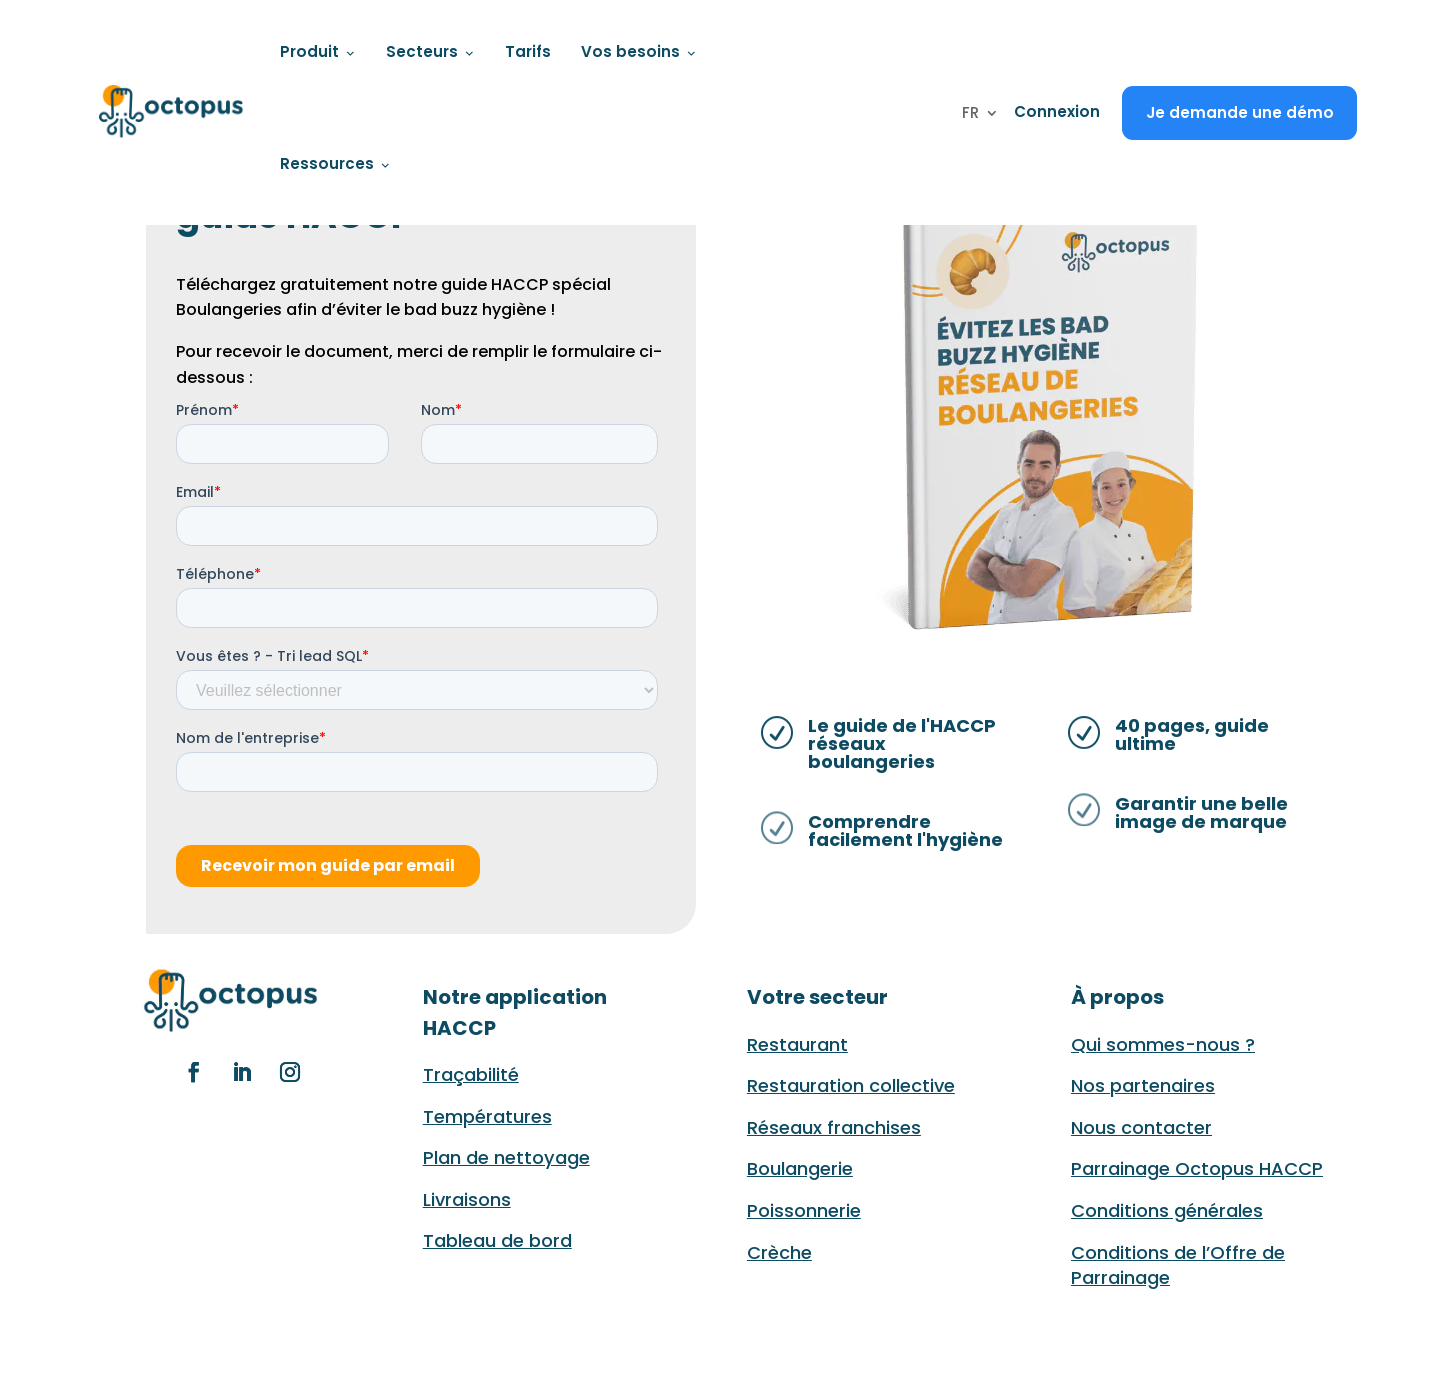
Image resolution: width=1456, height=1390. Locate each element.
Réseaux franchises (834, 1127)
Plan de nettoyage (506, 1157)
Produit (318, 51)
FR (970, 114)
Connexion (1057, 111)
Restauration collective (851, 1085)
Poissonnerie (804, 1210)
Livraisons (467, 1199)
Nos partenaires (1143, 1085)
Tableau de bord (497, 1240)
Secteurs (430, 51)
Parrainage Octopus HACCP (1197, 1168)
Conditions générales (1167, 1210)
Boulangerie (800, 1168)
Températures (487, 1116)
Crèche (779, 1252)
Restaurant (797, 1044)
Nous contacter (1141, 1127)
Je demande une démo (1240, 112)
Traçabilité (471, 1074)
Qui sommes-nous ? (1163, 1044)
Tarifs (528, 51)
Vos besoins (639, 51)
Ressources (335, 163)
